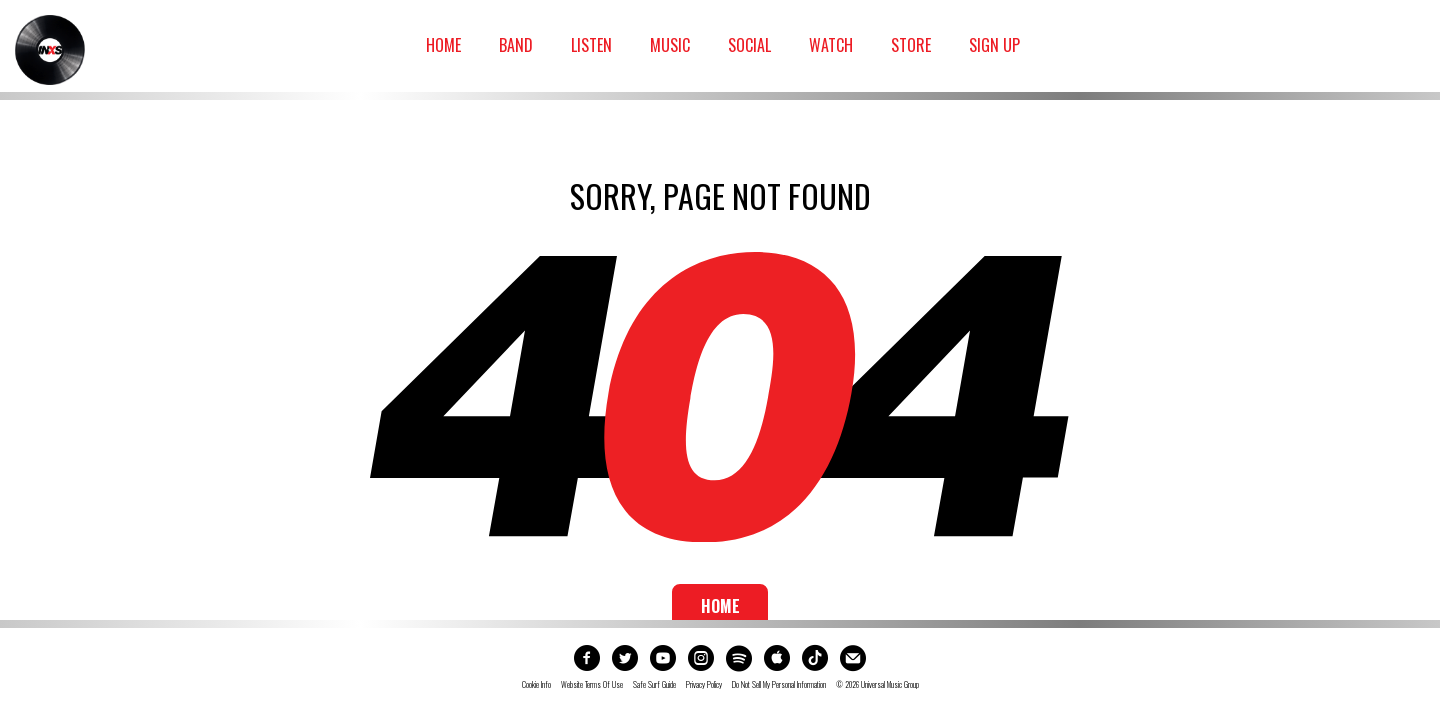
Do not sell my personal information (779, 685)
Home (443, 45)
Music (670, 45)
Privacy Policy (704, 685)
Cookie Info (536, 685)
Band (516, 45)
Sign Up (994, 45)
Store (911, 45)
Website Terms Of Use (592, 685)
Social (749, 45)
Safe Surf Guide (654, 685)
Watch (831, 45)
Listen (591, 45)
